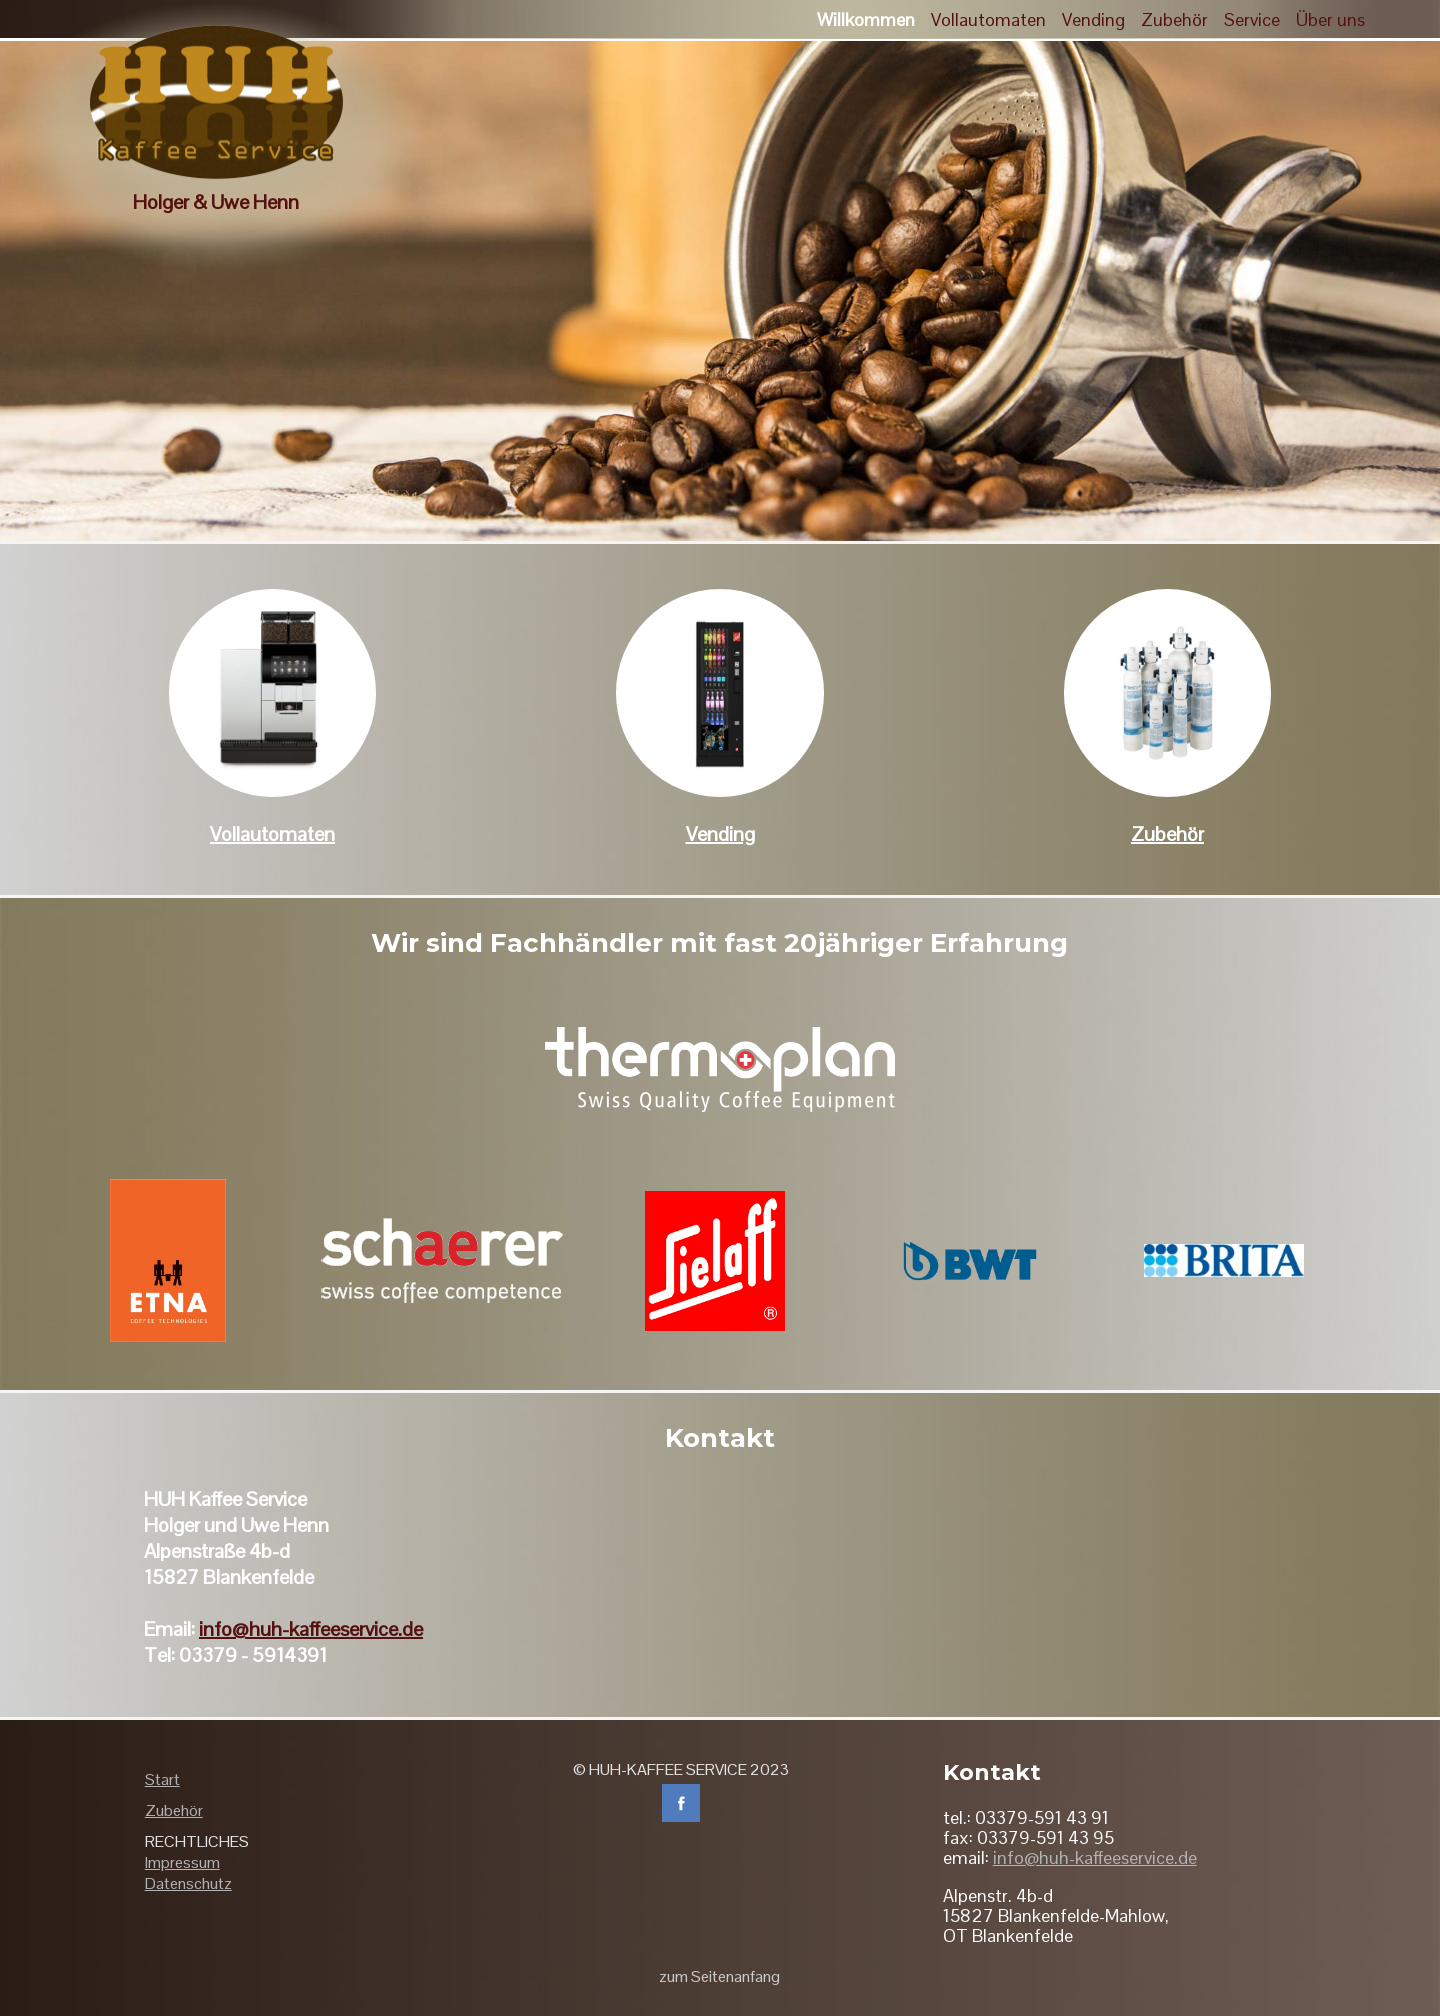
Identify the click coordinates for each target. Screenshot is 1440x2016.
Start (162, 1779)
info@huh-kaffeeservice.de (311, 1629)
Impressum (182, 1862)
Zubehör (1167, 834)
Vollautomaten (272, 834)
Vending (720, 834)
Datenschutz (188, 1883)
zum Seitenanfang (719, 1976)
